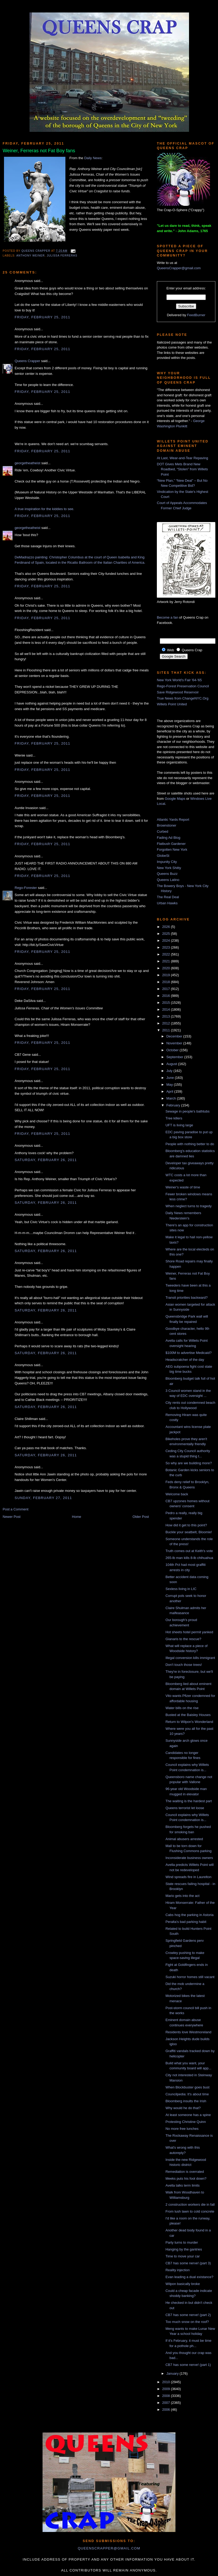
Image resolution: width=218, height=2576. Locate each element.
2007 (166, 2403)
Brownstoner (166, 825)
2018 (166, 982)
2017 (166, 989)
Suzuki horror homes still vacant (189, 1977)
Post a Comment (15, 1509)
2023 (166, 947)
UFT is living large (179, 1125)
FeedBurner (196, 315)
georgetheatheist (27, 463)
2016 (166, 996)
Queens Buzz (167, 874)
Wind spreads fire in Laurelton (188, 1877)
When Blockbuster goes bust (187, 2087)
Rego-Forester (26, 888)
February (173, 1105)
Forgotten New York (172, 850)
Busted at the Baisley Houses (188, 1715)
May (170, 1085)
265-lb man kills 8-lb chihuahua (189, 1558)
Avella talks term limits (182, 2185)
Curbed (162, 831)
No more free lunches (181, 2129)
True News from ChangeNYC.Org (182, 698)
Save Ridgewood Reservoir (178, 692)
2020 (166, 968)
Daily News (93, 158)
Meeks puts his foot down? (185, 2178)
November (174, 1043)
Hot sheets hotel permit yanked (189, 1632)
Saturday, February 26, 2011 (46, 1160)
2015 (166, 1003)
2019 (166, 975)
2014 (166, 1009)
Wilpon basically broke (182, 2284)
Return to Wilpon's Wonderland (189, 1722)
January (173, 2373)
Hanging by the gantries (183, 2249)
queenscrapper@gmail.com (109, 2548)
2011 (166, 1030)
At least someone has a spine (188, 2115)
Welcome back (176, 1494)
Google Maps (175, 799)
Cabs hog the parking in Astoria (189, 1915)
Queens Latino (168, 880)
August (172, 1064)
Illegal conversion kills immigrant (190, 1658)
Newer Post (11, 1517)
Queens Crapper (36, 250)
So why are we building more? (188, 1463)
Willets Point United (172, 704)
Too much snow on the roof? (187, 2322)
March (171, 1098)
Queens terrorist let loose (184, 1808)
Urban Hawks (167, 903)
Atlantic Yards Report (173, 820)
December (174, 1036)
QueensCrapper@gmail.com (179, 268)
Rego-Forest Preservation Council (183, 686)
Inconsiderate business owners (189, 1858)
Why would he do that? (182, 2108)
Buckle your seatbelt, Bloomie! (188, 1532)
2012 (166, 1023)
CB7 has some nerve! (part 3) (188, 2263)
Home (76, 1517)
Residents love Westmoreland (188, 2032)
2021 (166, 961)
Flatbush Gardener (171, 844)
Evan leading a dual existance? (189, 2277)
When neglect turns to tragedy (188, 1206)
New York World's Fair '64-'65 (179, 680)
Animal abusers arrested (184, 1839)
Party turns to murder (181, 2242)
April (170, 1091)
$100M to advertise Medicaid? (188, 1353)
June (170, 1078)
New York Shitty (169, 868)
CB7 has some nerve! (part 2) (188, 2315)
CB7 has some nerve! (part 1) (188, 2365)
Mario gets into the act (182, 1896)
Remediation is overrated (184, 2172)
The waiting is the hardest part (188, 1801)
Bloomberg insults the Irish (185, 2101)
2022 (166, 954)
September (175, 1057)
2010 (166, 2382)
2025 (166, 934)
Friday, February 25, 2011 (42, 317)
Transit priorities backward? (186, 1298)
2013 (166, 1016)
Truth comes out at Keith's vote (189, 1551)
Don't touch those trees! (183, 1665)
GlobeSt (163, 856)
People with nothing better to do (189, 1144)
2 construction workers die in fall (190, 2204)
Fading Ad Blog (168, 838)
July (170, 1071)
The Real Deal (168, 897)
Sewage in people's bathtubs (187, 1111)
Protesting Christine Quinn (185, 2122)
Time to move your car (182, 2256)
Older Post (141, 1517)
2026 (166, 927)
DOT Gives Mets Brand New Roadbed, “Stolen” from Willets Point (182, 469)
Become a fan (167, 617)
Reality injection (177, 2270)
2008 (166, 2396)
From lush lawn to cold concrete (189, 2211)
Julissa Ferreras (62, 255)
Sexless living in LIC (180, 1589)
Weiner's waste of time (182, 1187)
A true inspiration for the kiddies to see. (44, 509)
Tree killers (173, 1118)
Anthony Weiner (30, 255)
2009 (166, 2389)
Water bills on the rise (182, 1708)
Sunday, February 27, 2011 (43, 1498)
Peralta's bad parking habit (185, 1922)
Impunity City (167, 862)
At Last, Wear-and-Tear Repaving (182, 458)
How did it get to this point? (186, 1525)
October (173, 1050)
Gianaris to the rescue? (183, 1639)
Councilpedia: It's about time (187, 2094)
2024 (166, 940)
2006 (166, 2410)
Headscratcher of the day (184, 1360)
